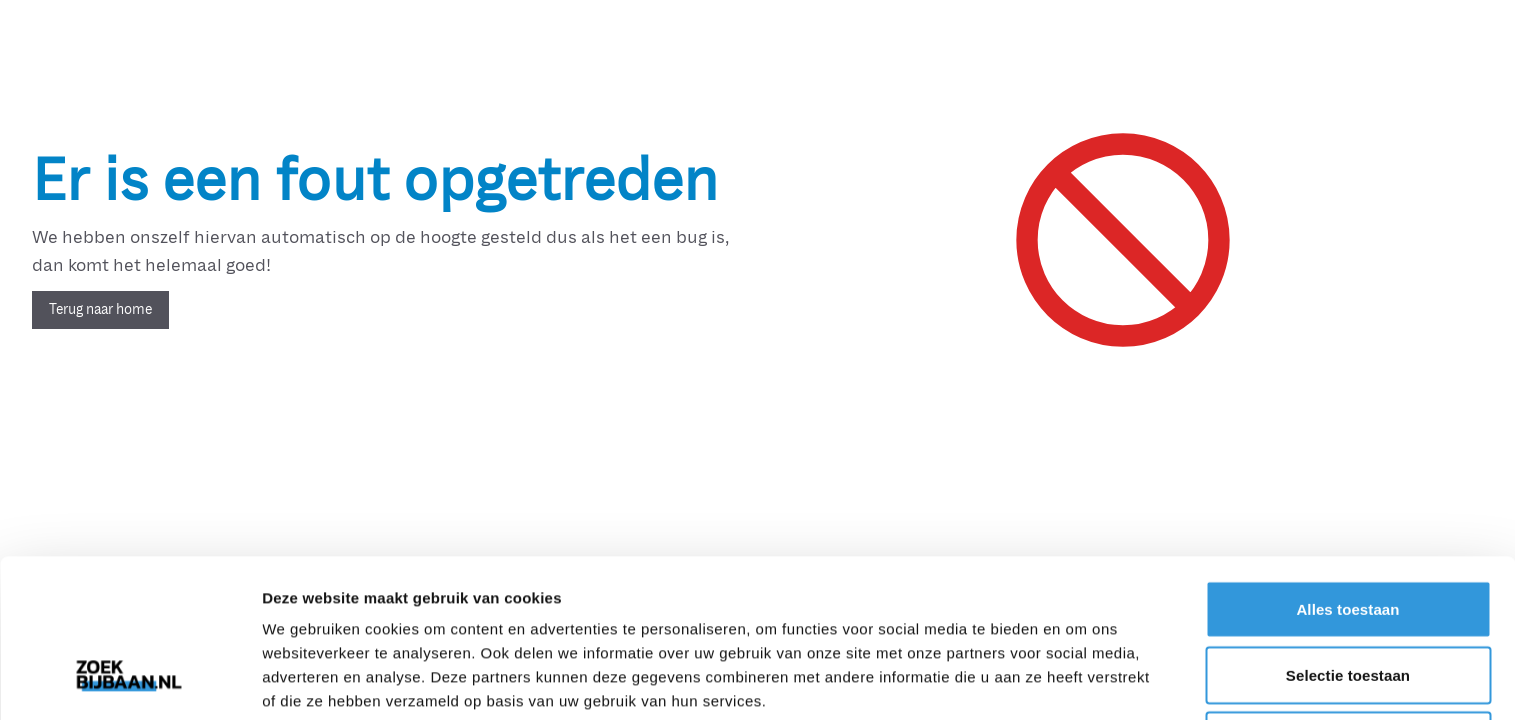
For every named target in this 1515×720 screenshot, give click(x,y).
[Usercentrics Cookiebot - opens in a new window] (129, 681)
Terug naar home (100, 309)
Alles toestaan (1347, 473)
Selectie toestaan (1348, 539)
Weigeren (1348, 604)
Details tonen (1080, 680)
